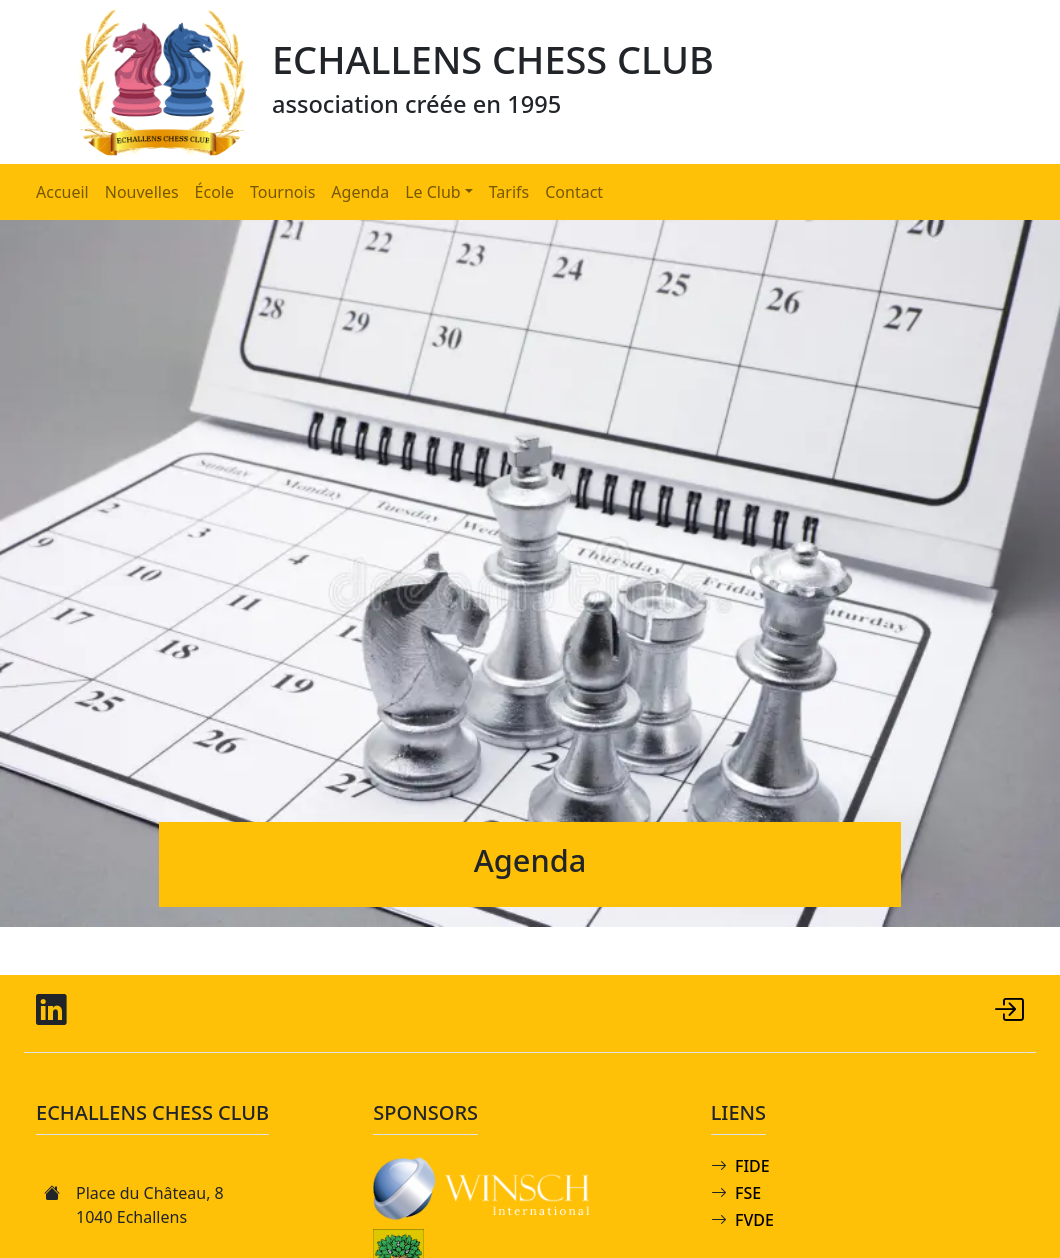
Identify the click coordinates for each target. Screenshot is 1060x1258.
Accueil (62, 192)
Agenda (360, 192)
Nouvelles (142, 192)
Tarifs (509, 192)
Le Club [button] (433, 192)
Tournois (282, 192)
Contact (574, 192)
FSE (748, 1193)
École (214, 192)
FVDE (754, 1220)
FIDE (752, 1166)
